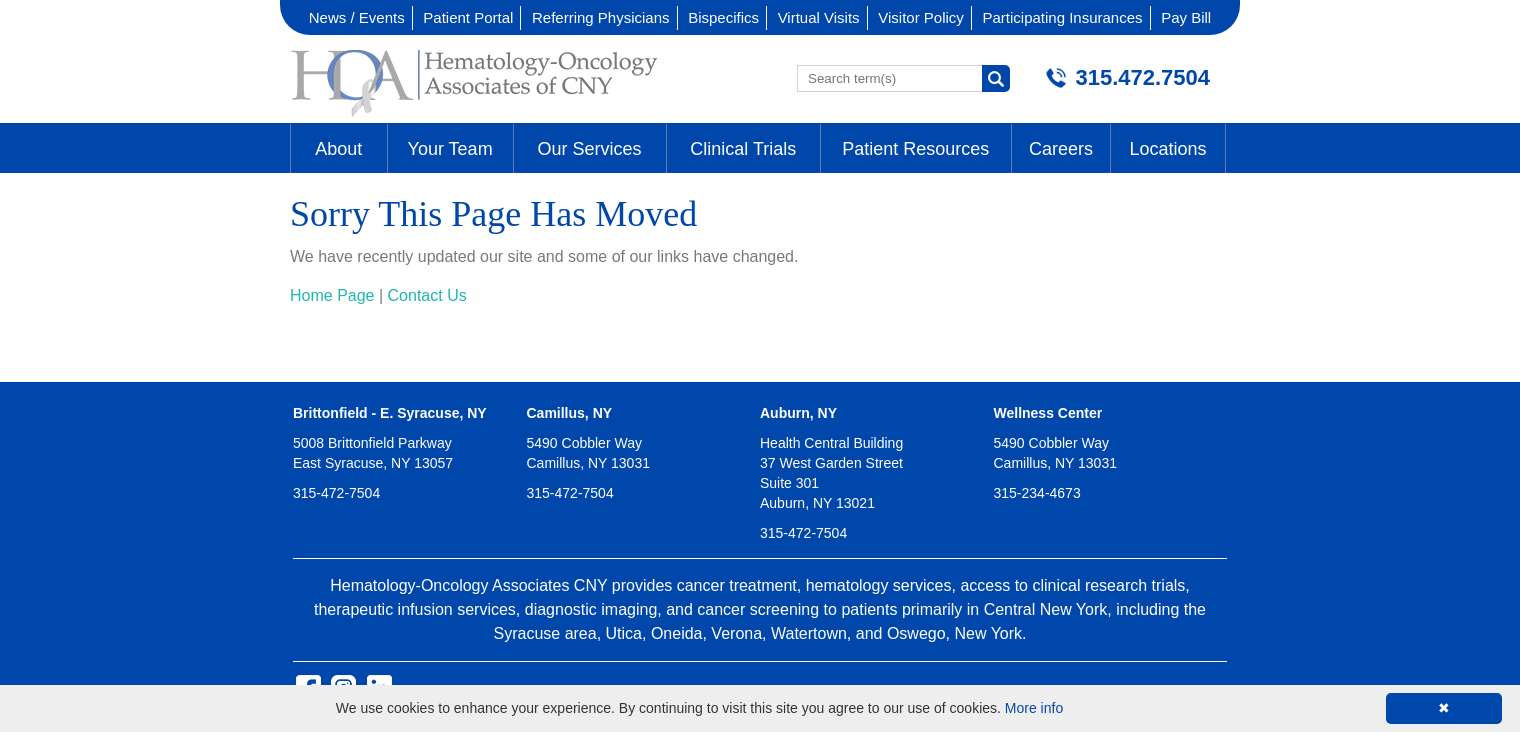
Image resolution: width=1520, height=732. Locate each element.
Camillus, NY (570, 413)
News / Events (357, 17)
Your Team (450, 149)
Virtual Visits (819, 17)
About (338, 149)
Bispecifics (723, 17)
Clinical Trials (743, 149)
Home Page (332, 295)
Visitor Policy (921, 17)
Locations (1167, 149)
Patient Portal (468, 17)
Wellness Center (1048, 413)
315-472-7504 (336, 493)
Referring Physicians (601, 17)
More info (1034, 708)
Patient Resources (915, 149)
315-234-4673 (1037, 493)
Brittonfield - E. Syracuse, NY (390, 413)
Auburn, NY (798, 413)
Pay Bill (1186, 17)
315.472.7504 (1142, 77)
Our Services (590, 149)
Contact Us (427, 295)
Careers (1061, 149)
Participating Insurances (1062, 17)
